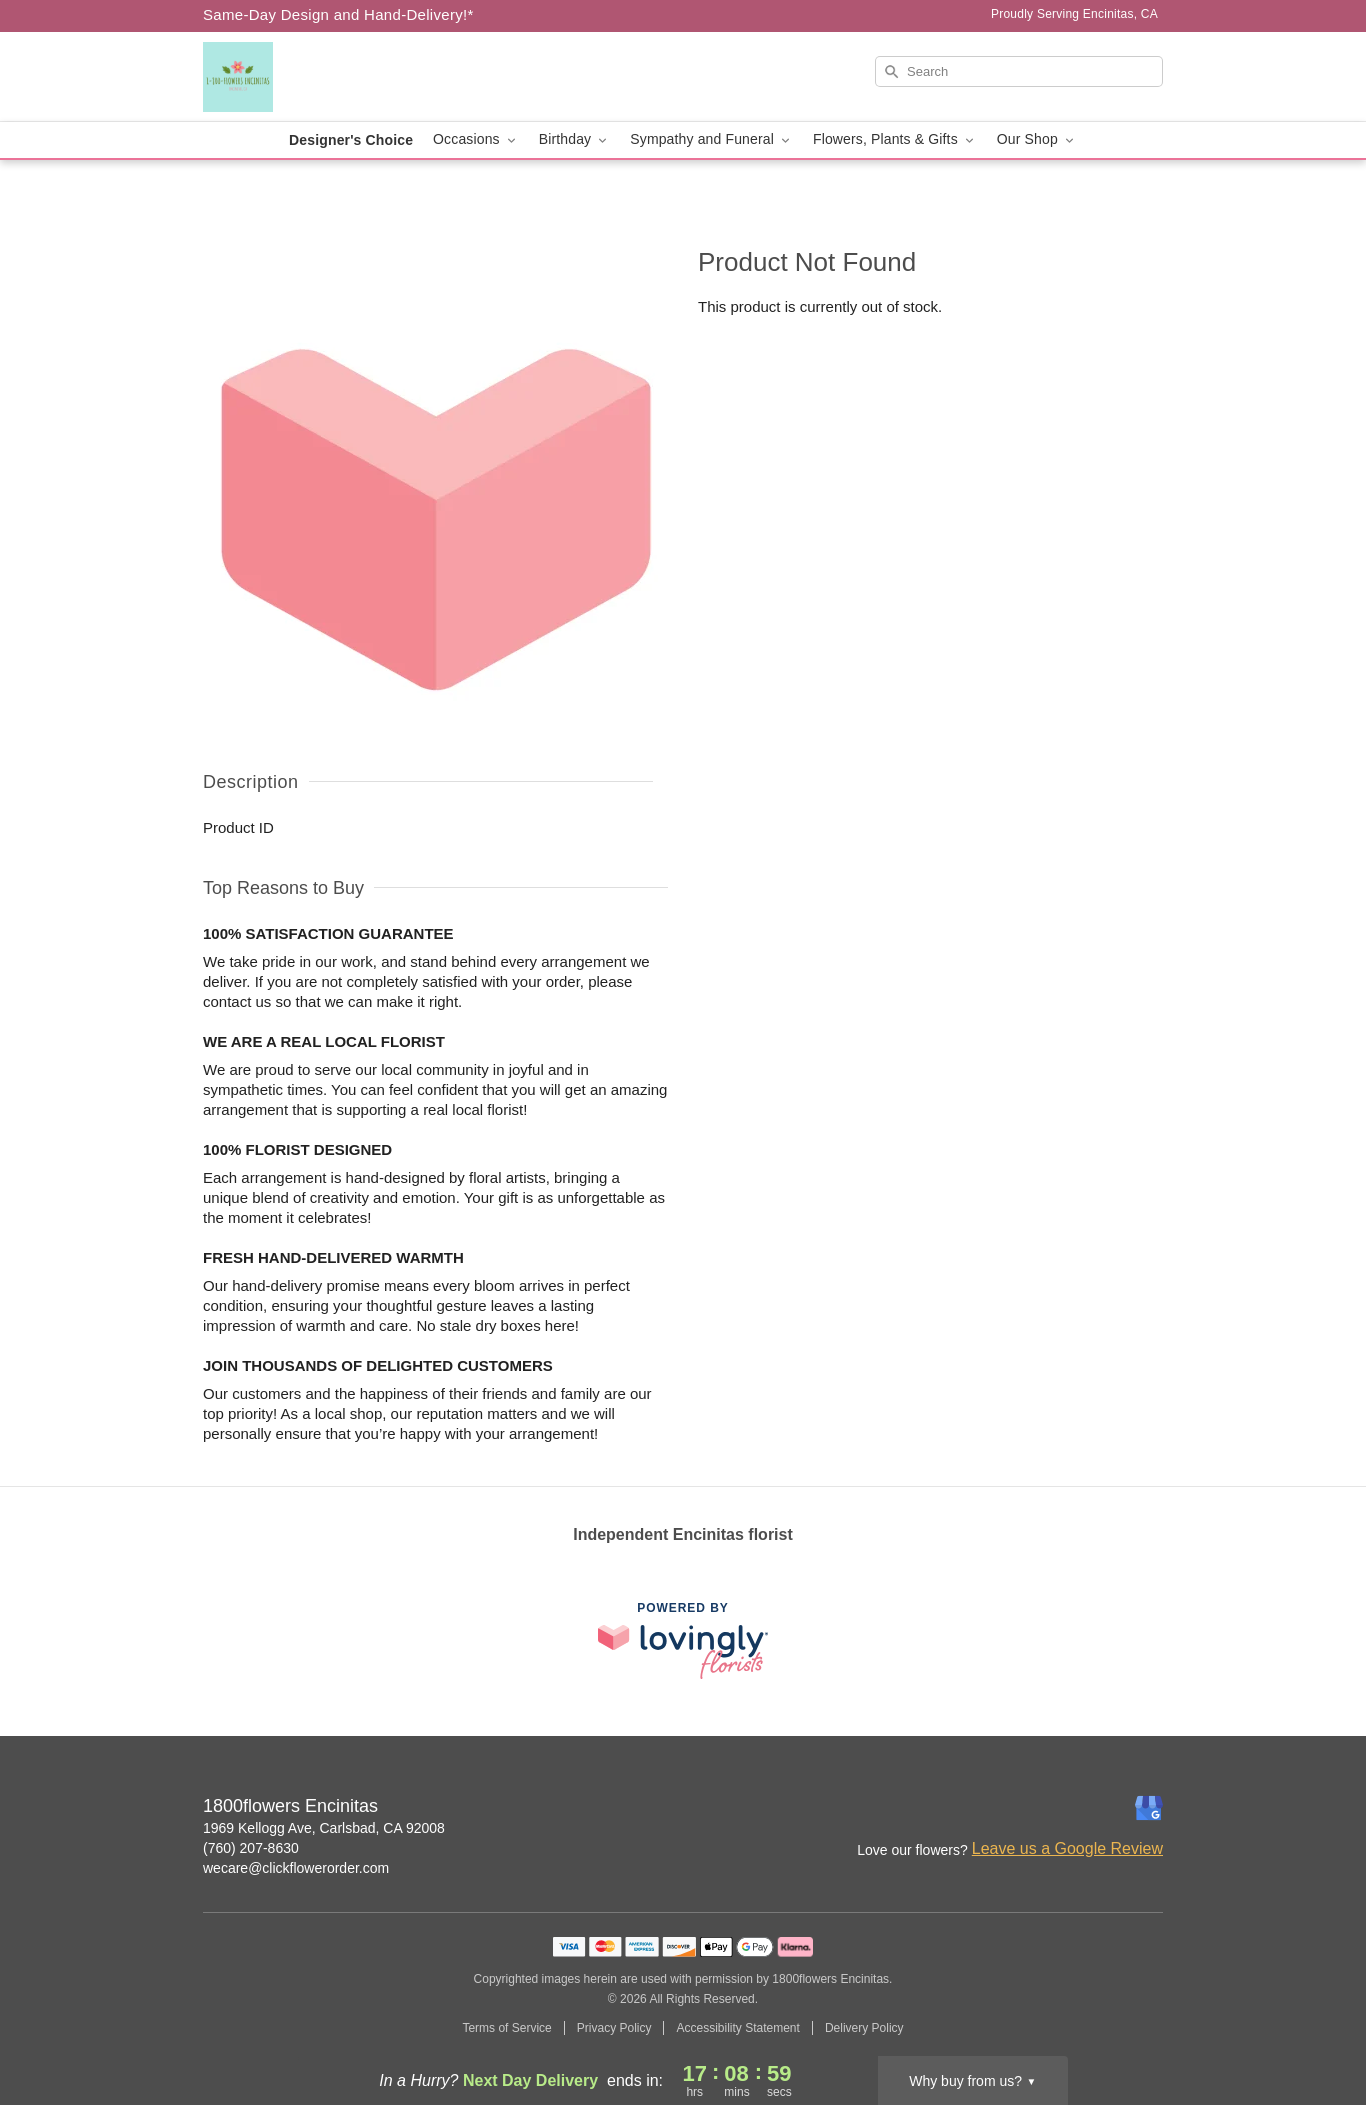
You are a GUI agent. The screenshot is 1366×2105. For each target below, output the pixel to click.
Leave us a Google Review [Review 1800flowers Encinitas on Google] (1067, 1848)
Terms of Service (506, 2028)
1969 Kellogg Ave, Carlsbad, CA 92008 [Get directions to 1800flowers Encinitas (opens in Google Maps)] (324, 1828)
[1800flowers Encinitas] (347, 77)
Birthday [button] (575, 139)
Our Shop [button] (1037, 139)
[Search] (1019, 71)
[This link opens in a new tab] (683, 1640)
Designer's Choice (351, 140)
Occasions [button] (476, 139)
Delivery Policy (864, 2028)
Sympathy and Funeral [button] (711, 139)
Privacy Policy (614, 2028)
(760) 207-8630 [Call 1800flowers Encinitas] (251, 1848)
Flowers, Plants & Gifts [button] (895, 139)
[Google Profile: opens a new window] (1149, 1808)
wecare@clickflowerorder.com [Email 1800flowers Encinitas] (296, 1868)
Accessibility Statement (737, 2028)
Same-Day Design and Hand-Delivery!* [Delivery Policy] (338, 14)
